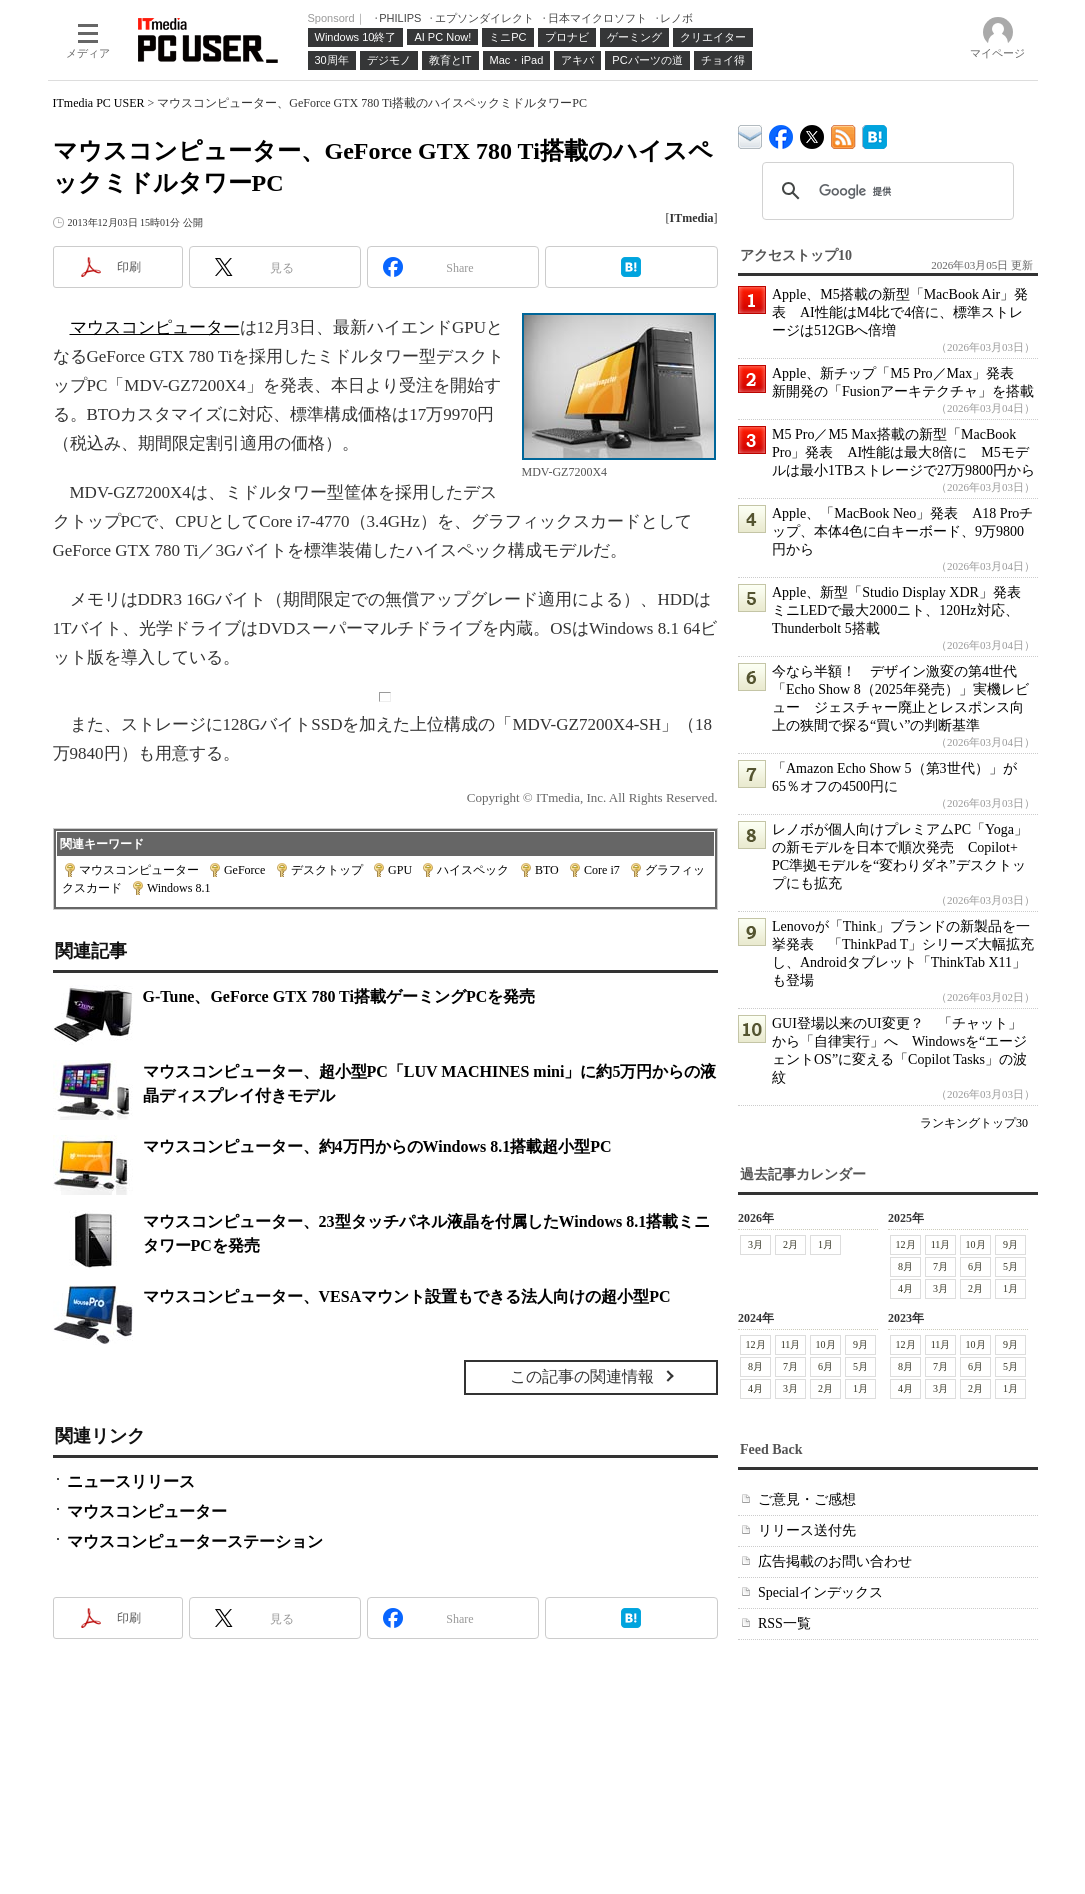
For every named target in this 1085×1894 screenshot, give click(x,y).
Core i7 (602, 870)
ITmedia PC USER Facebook (781, 132)
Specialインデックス (820, 1592)
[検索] (885, 191)
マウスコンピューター (155, 327)
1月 (825, 1244)
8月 (905, 1266)
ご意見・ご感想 (807, 1499)
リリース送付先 (807, 1530)
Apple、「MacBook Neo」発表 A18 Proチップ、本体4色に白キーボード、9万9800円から (902, 531)
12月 (905, 1244)
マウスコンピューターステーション (195, 1541)
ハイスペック (473, 870)
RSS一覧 (784, 1623)
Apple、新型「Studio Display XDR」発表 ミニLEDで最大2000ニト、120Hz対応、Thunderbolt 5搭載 (903, 610)
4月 (905, 1288)
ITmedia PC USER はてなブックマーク (874, 133)
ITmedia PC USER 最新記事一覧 (843, 133)
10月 (975, 1244)
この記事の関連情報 (582, 1376)
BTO (547, 870)
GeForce (244, 870)
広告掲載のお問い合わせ (835, 1561)
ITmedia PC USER (99, 103)
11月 (940, 1244)
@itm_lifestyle (812, 132)
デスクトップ (327, 870)
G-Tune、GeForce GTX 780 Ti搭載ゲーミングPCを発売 (339, 996)
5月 (1010, 1266)
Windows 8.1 (179, 888)
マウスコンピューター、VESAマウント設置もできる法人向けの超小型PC (407, 1296)
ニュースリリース (131, 1481)
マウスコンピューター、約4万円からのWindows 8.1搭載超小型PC (377, 1146)
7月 (940, 1266)
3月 (755, 1244)
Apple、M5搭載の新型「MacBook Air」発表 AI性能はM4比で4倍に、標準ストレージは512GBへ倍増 (900, 312)
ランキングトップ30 (974, 1123)
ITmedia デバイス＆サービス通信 (750, 133)
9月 (1010, 1244)
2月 (790, 1244)
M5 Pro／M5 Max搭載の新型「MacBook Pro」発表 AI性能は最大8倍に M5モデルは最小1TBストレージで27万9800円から (903, 452)
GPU (400, 870)
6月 (975, 1266)
